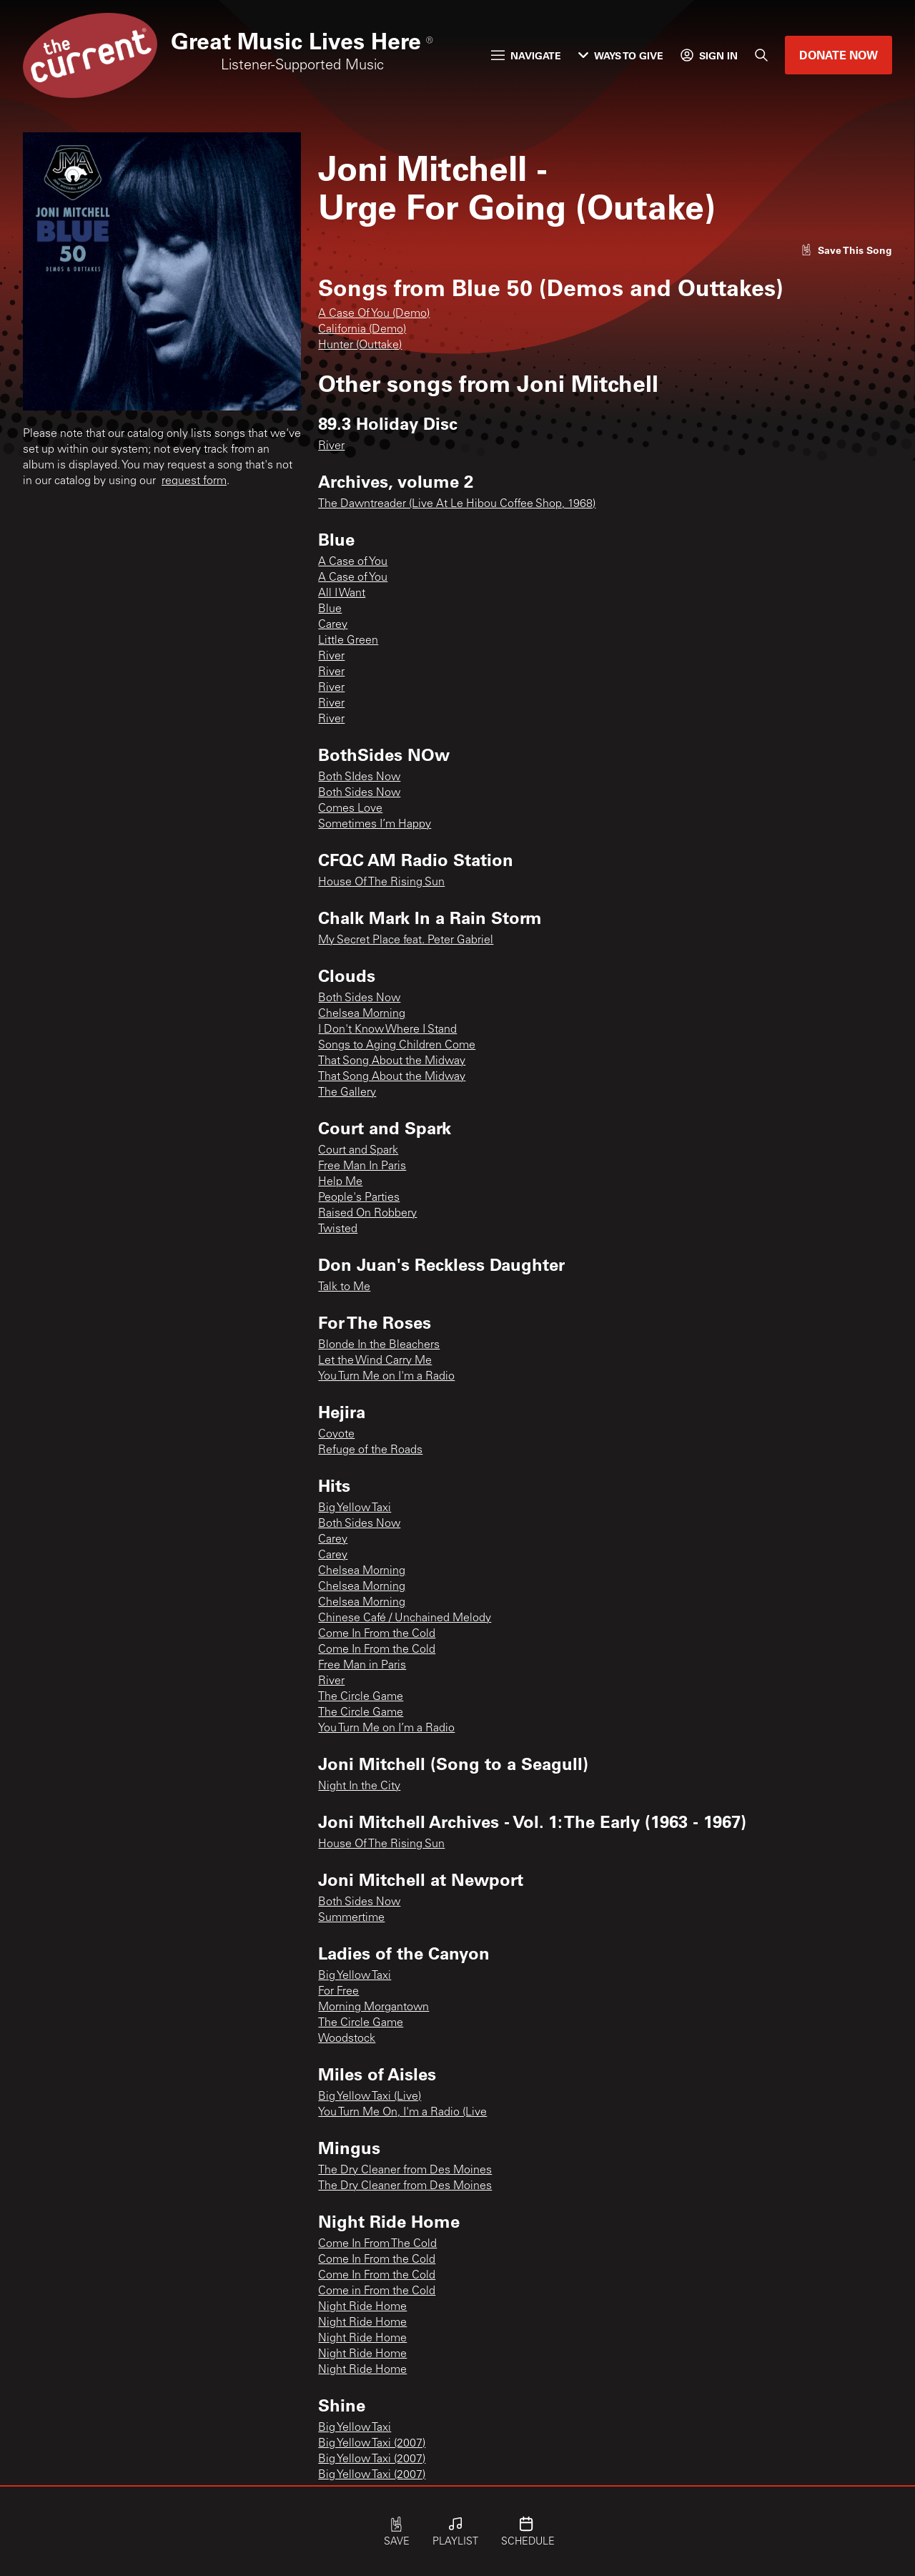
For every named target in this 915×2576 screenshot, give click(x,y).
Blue (330, 609)
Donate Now (838, 54)
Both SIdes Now (359, 777)
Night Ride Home (362, 2307)
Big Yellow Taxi (354, 1508)
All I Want (341, 593)
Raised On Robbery (367, 1213)
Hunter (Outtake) (360, 345)
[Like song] (846, 250)
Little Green (348, 641)
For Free (338, 1991)
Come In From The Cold (377, 2244)
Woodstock (346, 2039)
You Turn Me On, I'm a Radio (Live (402, 2112)
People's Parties (359, 1198)
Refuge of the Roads (370, 1450)
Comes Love (350, 809)
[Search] (761, 55)
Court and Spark (358, 1150)
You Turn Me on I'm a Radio (386, 1376)
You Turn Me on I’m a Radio (386, 1728)
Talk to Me (344, 1287)
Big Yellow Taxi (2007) (371, 2443)
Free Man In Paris (362, 1166)
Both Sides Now (359, 793)
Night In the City (359, 1786)
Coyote (336, 1434)
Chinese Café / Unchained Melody (404, 1618)
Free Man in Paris (362, 1665)
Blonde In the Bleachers (379, 1345)
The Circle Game (360, 1697)
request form (194, 481)
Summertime (351, 1918)
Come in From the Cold (376, 2291)
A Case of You (352, 562)
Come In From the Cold (376, 1634)
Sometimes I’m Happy (374, 824)
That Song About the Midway (391, 1061)
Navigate (526, 55)
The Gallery (347, 1092)
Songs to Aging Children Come (396, 1045)
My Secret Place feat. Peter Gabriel (405, 940)
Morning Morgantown (373, 2007)
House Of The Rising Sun (381, 882)
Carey (332, 625)
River (331, 446)
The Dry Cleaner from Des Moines (405, 2170)
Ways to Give (620, 55)
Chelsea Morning (361, 1014)
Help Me (340, 1182)
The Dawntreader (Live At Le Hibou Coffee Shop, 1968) (456, 504)
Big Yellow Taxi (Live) (369, 2097)
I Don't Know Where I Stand (387, 1030)
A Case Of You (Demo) (374, 314)
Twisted (337, 1229)
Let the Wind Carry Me (375, 1361)
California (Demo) (362, 329)
